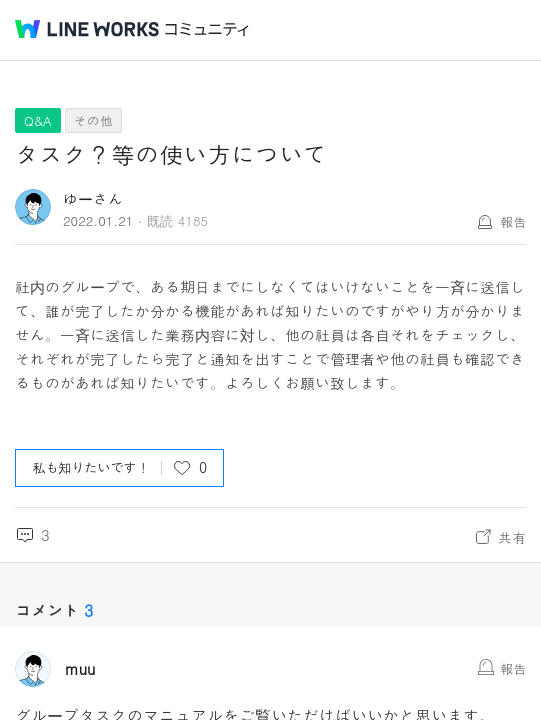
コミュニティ (207, 29)
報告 (513, 221)
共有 (512, 537)
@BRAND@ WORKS (87, 29)
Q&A (38, 120)
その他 (93, 120)
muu (80, 669)
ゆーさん (93, 198)
